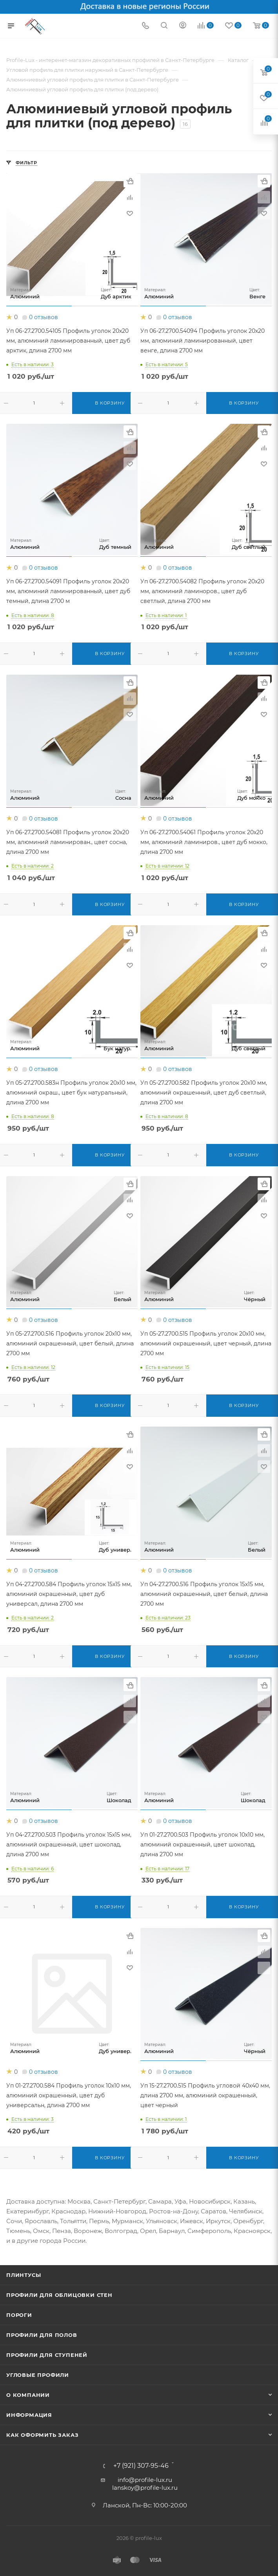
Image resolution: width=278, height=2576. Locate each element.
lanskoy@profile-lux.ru (145, 2487)
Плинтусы (23, 2275)
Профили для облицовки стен (59, 2295)
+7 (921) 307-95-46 (141, 2466)
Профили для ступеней (46, 2355)
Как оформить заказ (42, 2435)
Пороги (19, 2315)
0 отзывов (43, 317)
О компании (28, 2395)
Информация (29, 2415)
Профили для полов (41, 2335)
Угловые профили (37, 2375)
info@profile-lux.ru (145, 2479)
